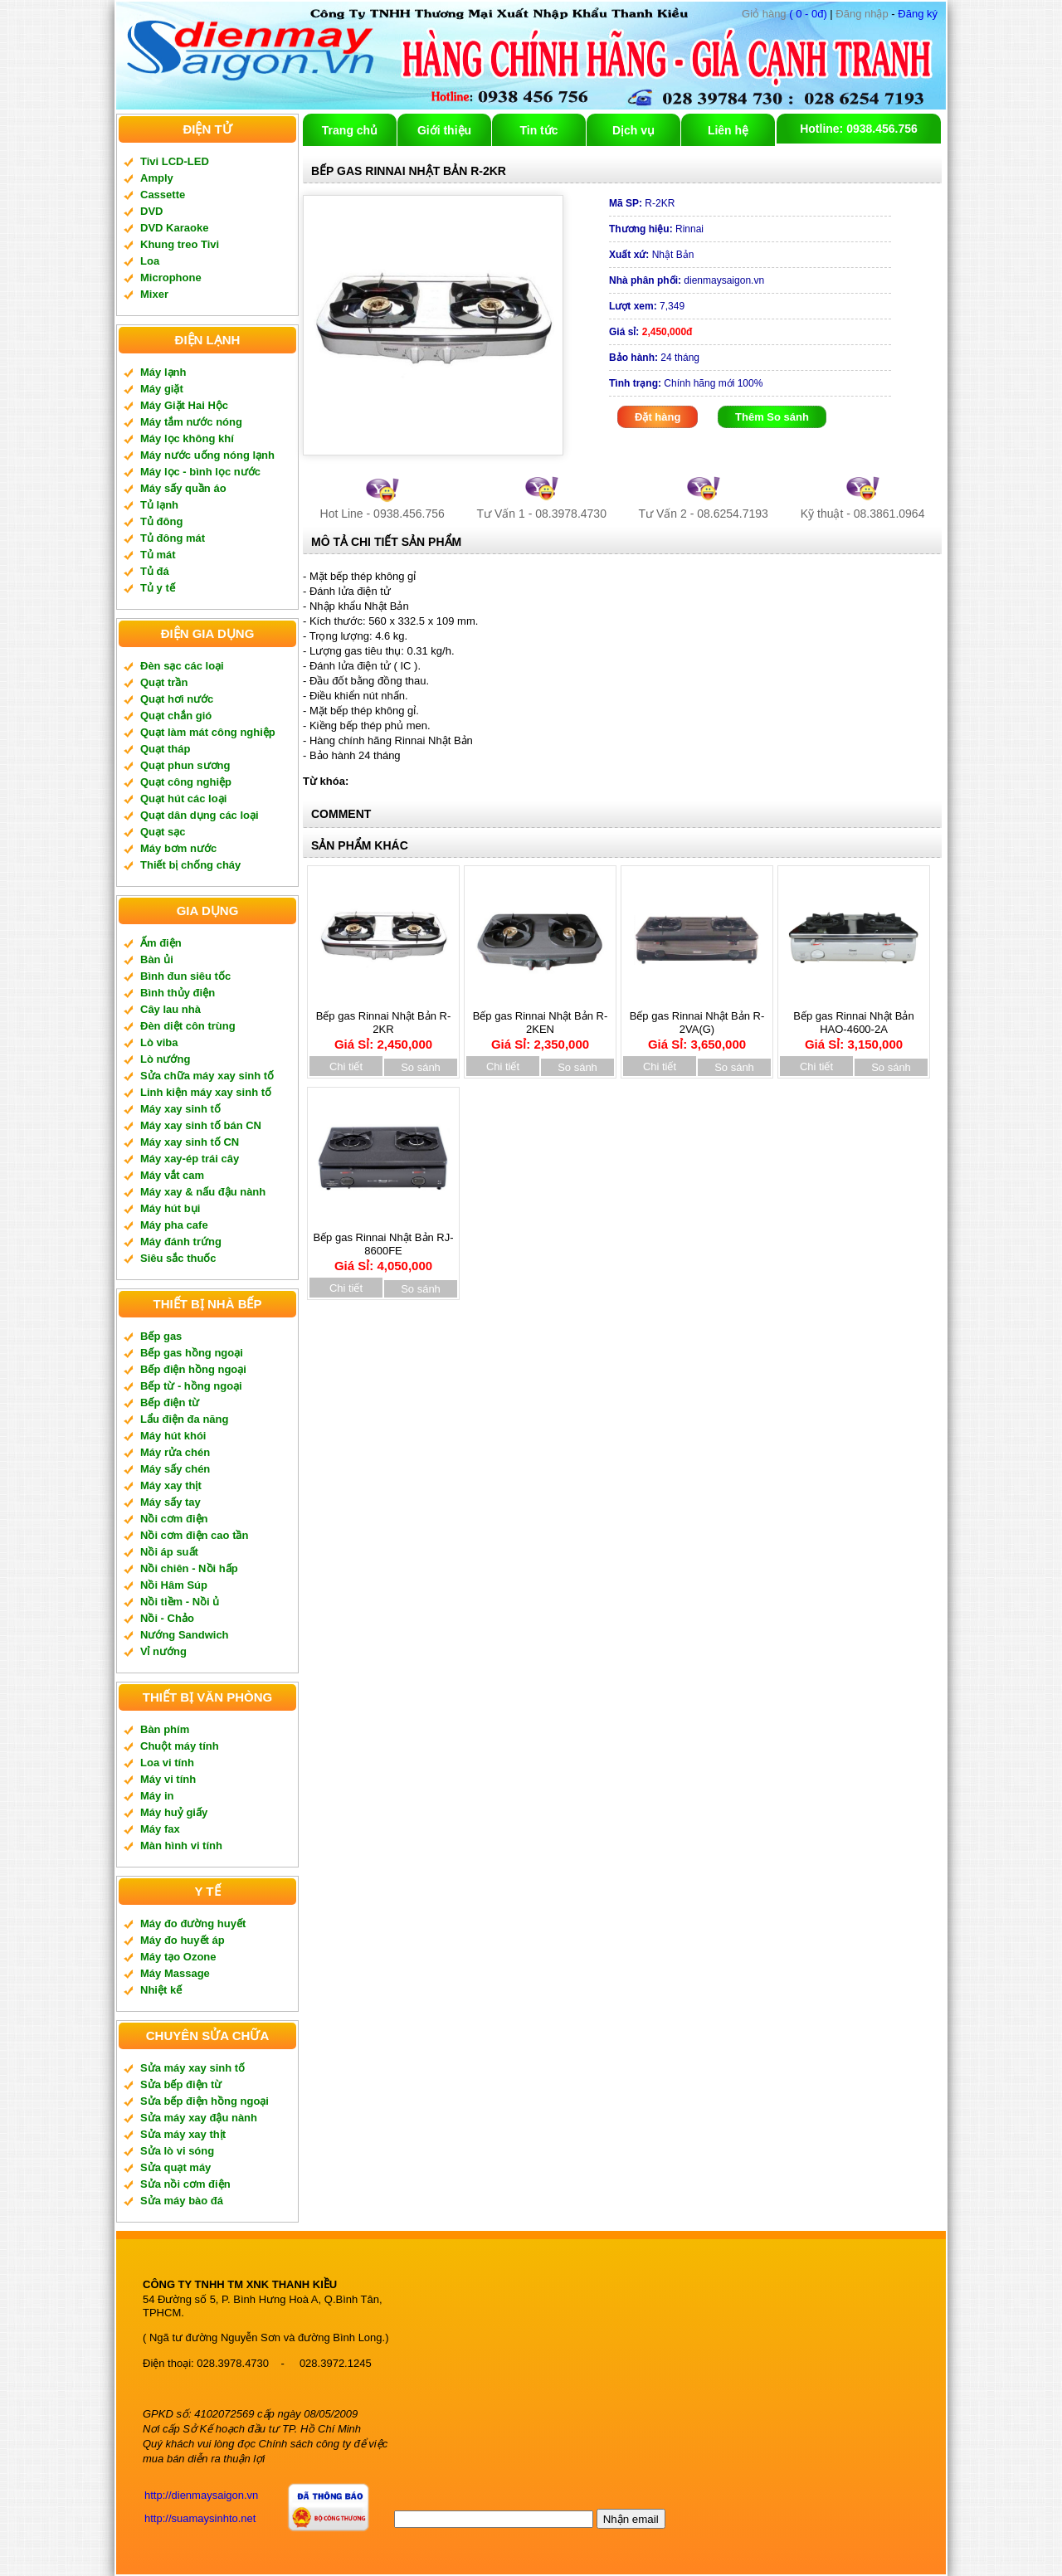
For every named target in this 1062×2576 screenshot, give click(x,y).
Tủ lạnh (159, 505)
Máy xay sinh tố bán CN (200, 1125)
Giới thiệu (444, 130)
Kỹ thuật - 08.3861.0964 (863, 513)
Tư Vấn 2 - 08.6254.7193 (703, 513)
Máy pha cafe (174, 1225)
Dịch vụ (633, 130)
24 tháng (654, 357)
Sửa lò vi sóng (177, 2151)
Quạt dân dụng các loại (199, 815)
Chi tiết (346, 1066)
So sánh (421, 1067)
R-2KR (642, 203)
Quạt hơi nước (176, 699)
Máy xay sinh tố (180, 1109)
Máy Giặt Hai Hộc (184, 405)
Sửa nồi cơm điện (185, 2184)
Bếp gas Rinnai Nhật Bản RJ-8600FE (383, 1246)
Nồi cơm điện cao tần (194, 1535)
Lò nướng (165, 1059)
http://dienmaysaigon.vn (201, 2495)
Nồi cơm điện (174, 1518)
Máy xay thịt (171, 1485)
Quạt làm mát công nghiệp (207, 732)
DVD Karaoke (174, 228)
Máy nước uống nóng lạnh (207, 455)
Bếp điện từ (169, 1402)
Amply (156, 178)
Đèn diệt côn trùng (188, 1026)
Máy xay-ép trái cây (189, 1158)
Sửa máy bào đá (181, 2200)
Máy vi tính (168, 1779)
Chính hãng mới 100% (685, 383)
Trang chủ (350, 130)
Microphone (171, 277)
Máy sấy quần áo (183, 488)
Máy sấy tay (170, 1502)
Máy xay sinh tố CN (189, 1142)
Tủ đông (161, 521)
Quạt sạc (162, 831)
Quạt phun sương (185, 765)
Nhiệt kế (161, 1990)
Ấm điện (161, 943)
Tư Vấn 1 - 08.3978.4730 (542, 513)
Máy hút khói (173, 1435)
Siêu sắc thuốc (178, 1258)
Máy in (156, 1796)
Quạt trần (164, 682)
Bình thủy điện (177, 992)
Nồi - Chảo (167, 1618)
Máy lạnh (163, 372)
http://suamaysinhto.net (200, 2518)
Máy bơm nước (178, 848)
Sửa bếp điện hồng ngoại (204, 2101)
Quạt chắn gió (176, 715)
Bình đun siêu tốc (185, 976)
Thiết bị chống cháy (190, 865)
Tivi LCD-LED (174, 161)
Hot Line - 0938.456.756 (382, 513)
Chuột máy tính (179, 1746)
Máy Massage (175, 1973)
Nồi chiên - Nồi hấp (189, 1568)
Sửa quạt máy (175, 2167)
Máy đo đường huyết (193, 1923)
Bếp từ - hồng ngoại (191, 1386)
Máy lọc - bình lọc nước (200, 471)
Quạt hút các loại (183, 798)
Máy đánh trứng (181, 1241)
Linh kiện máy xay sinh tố (205, 1092)
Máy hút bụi (170, 1208)
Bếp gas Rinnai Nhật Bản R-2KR (383, 1024)
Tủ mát (158, 554)
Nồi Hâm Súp (173, 1585)
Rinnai (656, 229)
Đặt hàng (657, 417)
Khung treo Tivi (179, 244)
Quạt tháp (165, 749)
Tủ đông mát (172, 538)
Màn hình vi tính (181, 1845)
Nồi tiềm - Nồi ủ (179, 1601)
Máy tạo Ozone (178, 1956)
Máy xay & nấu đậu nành (203, 1192)
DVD (151, 211)
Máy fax (160, 1829)
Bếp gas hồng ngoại (191, 1352)
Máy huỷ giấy (173, 1812)
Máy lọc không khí (187, 438)
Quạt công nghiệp (185, 782)
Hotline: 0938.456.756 (859, 128)
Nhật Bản (651, 255)
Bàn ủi (156, 959)
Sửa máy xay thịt (183, 2134)
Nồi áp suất (169, 1552)
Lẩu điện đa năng (184, 1419)
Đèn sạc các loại (182, 666)
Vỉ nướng (163, 1651)
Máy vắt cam (172, 1175)
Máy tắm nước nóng (191, 422)
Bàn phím (164, 1729)
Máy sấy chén (175, 1469)
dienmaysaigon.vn (686, 280)
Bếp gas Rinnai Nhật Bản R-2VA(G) (697, 1024)
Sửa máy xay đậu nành (198, 2117)
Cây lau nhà (170, 1009)
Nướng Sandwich (184, 1635)
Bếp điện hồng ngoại (193, 1369)
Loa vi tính (167, 1762)
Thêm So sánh (772, 417)
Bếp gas (161, 1336)
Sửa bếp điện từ (181, 2084)
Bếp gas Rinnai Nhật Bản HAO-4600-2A (853, 1024)
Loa (149, 261)
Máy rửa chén (175, 1452)
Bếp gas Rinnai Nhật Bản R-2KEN (540, 1024)
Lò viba (159, 1042)
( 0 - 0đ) (784, 13)
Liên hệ (728, 130)
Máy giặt (161, 388)
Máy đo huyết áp (182, 1940)
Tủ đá (154, 571)
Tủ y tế (157, 588)
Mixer (154, 294)
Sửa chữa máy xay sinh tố (207, 1075)
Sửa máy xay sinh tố (192, 2068)
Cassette (162, 194)
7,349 (646, 306)
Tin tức (538, 130)
